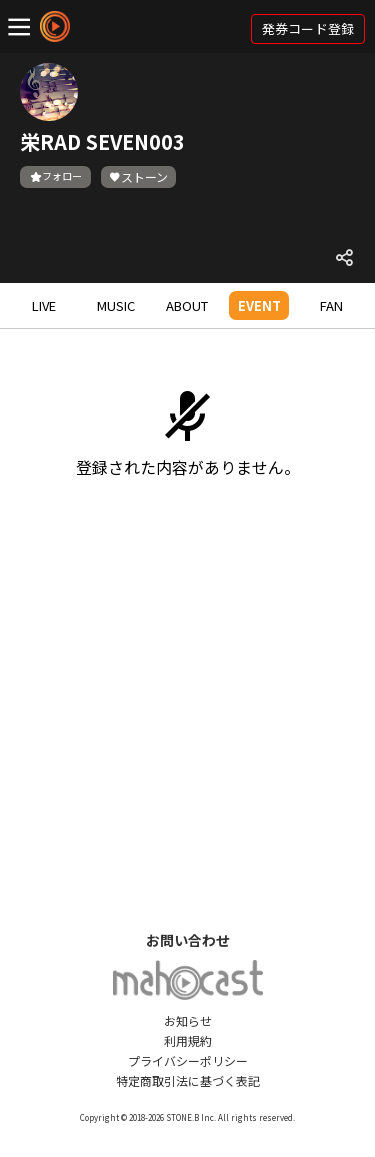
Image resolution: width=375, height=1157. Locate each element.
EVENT (259, 305)
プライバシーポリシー (188, 1060)
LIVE (44, 305)
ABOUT (187, 305)
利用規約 (188, 1040)
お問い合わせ (188, 940)
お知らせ (188, 1020)
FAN (331, 305)
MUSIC (116, 305)
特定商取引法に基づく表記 (188, 1080)
